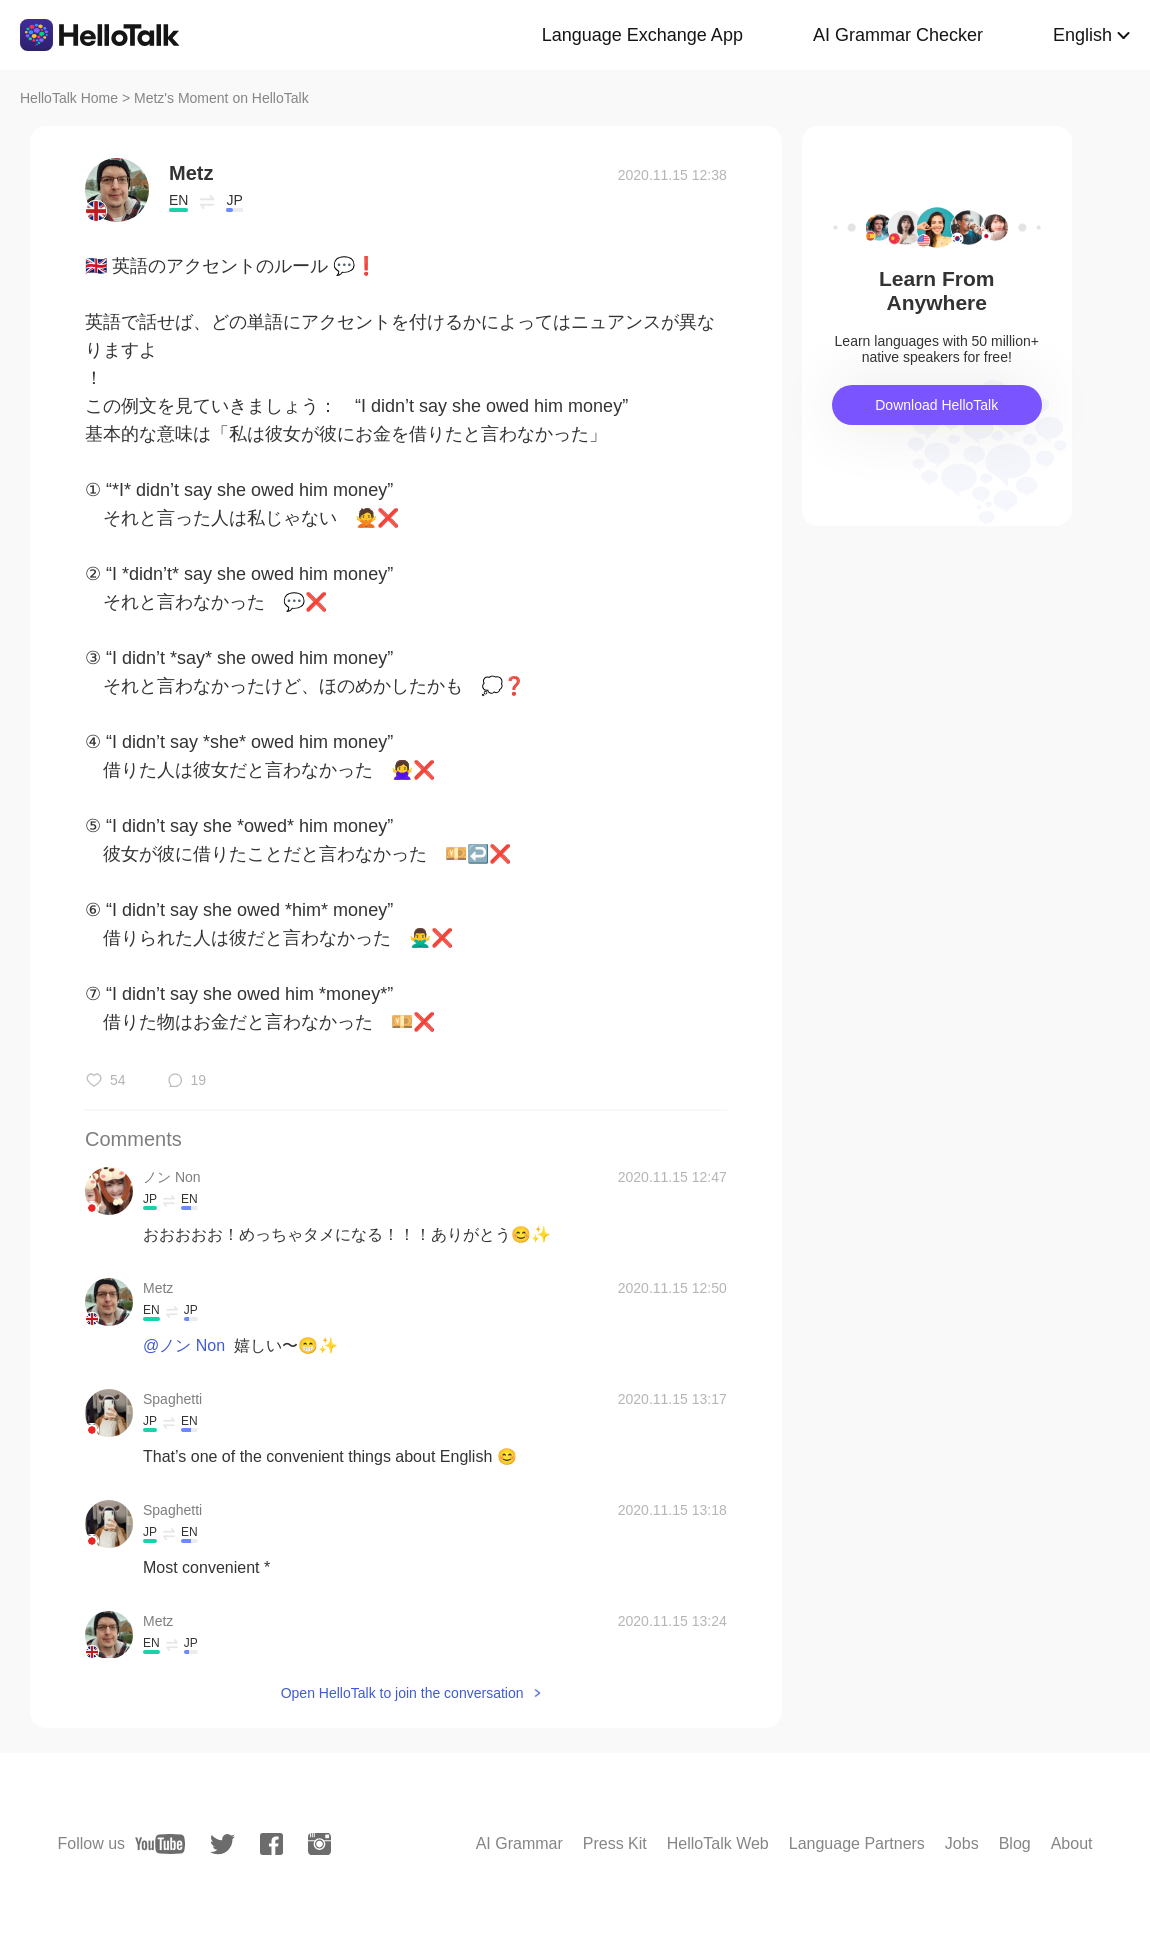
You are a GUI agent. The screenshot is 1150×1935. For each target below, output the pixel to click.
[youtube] (160, 1844)
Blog (1015, 1843)
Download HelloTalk (936, 405)
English (1082, 35)
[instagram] (319, 1844)
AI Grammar (519, 1843)
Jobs (962, 1843)
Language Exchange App (642, 35)
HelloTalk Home (69, 98)
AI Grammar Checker (898, 35)
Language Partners (857, 1843)
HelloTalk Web (718, 1843)
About (1072, 1843)
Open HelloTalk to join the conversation (402, 1693)
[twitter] (222, 1844)
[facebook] (271, 1844)
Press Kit (615, 1843)
